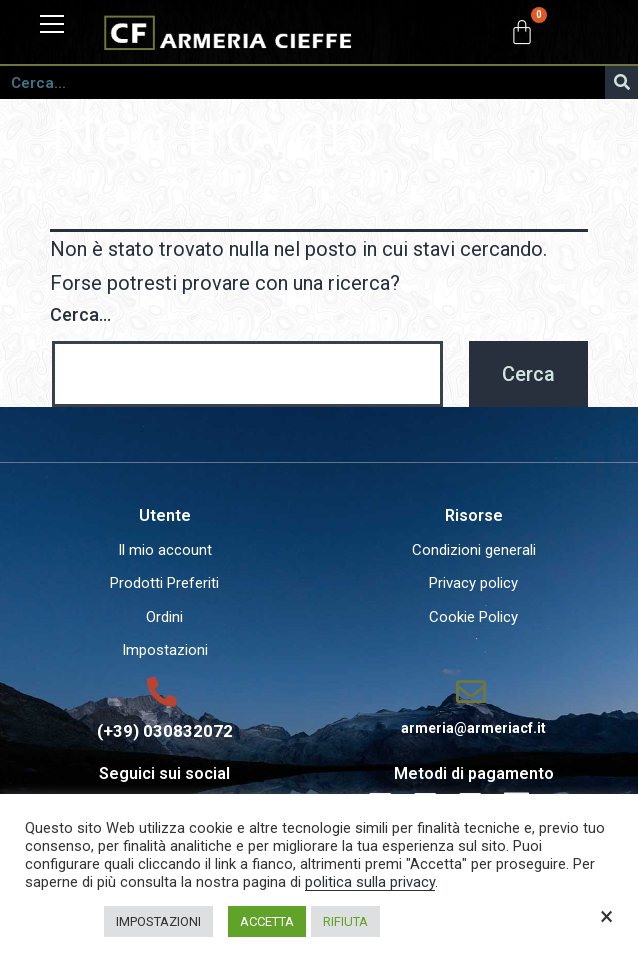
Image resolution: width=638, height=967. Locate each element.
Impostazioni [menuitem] (165, 650)
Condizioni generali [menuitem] (474, 550)
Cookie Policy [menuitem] (473, 617)
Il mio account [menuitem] (165, 550)
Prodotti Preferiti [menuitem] (164, 583)
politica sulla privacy (370, 882)
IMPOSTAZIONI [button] (158, 921)
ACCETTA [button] (267, 921)
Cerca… (80, 314)
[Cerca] (621, 82)
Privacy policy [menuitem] (473, 583)
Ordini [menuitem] (164, 617)
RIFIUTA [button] (345, 921)
